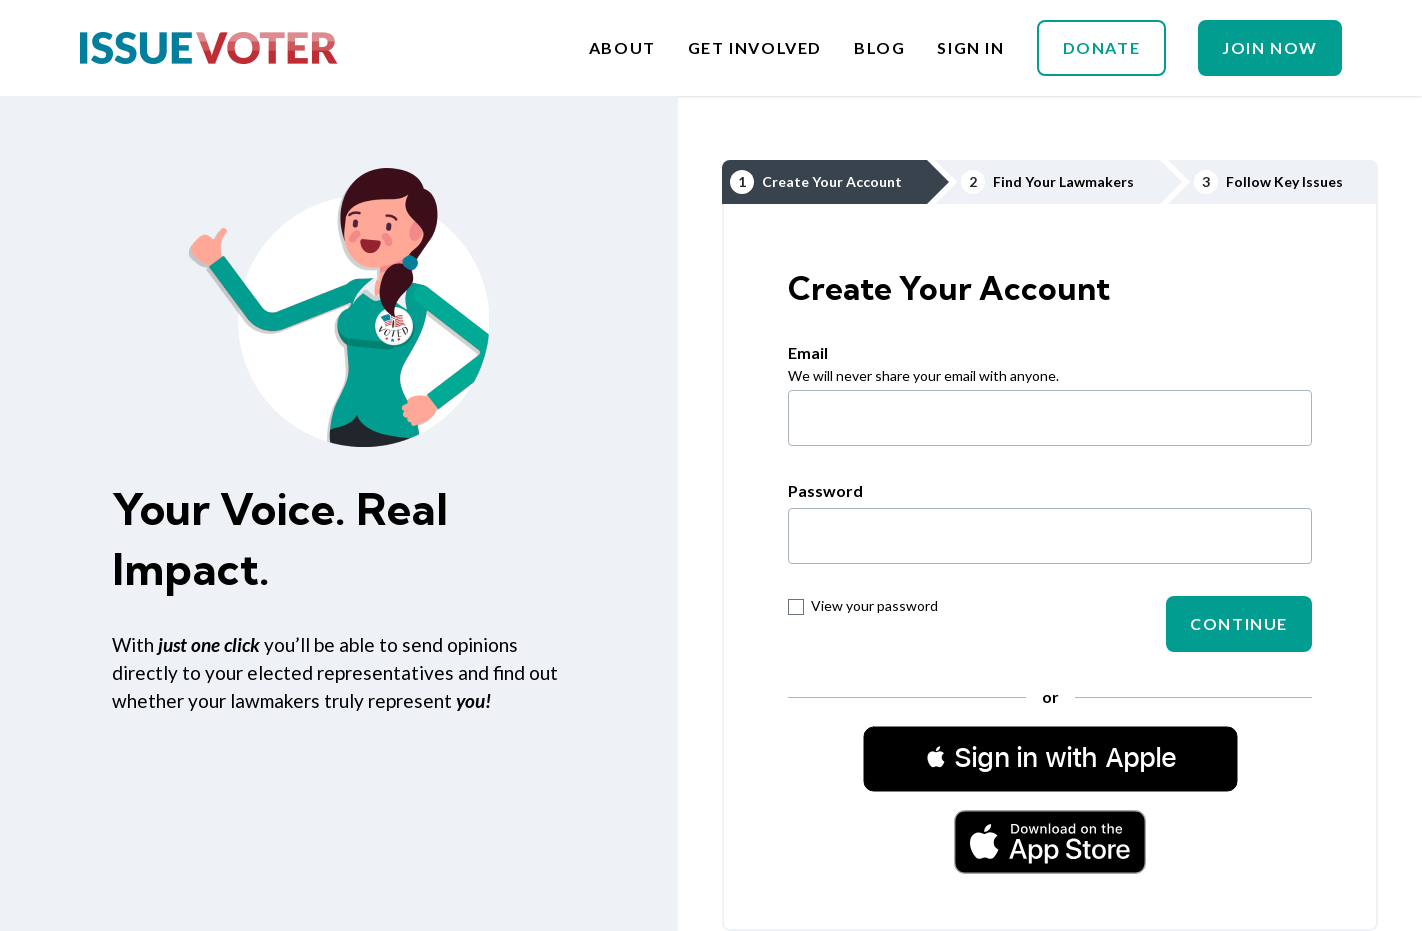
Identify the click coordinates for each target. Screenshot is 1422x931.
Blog (879, 48)
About (622, 48)
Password (825, 490)
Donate (1102, 47)
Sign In (970, 48)
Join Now (1270, 47)
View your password (863, 605)
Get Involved (755, 48)
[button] (1050, 758)
